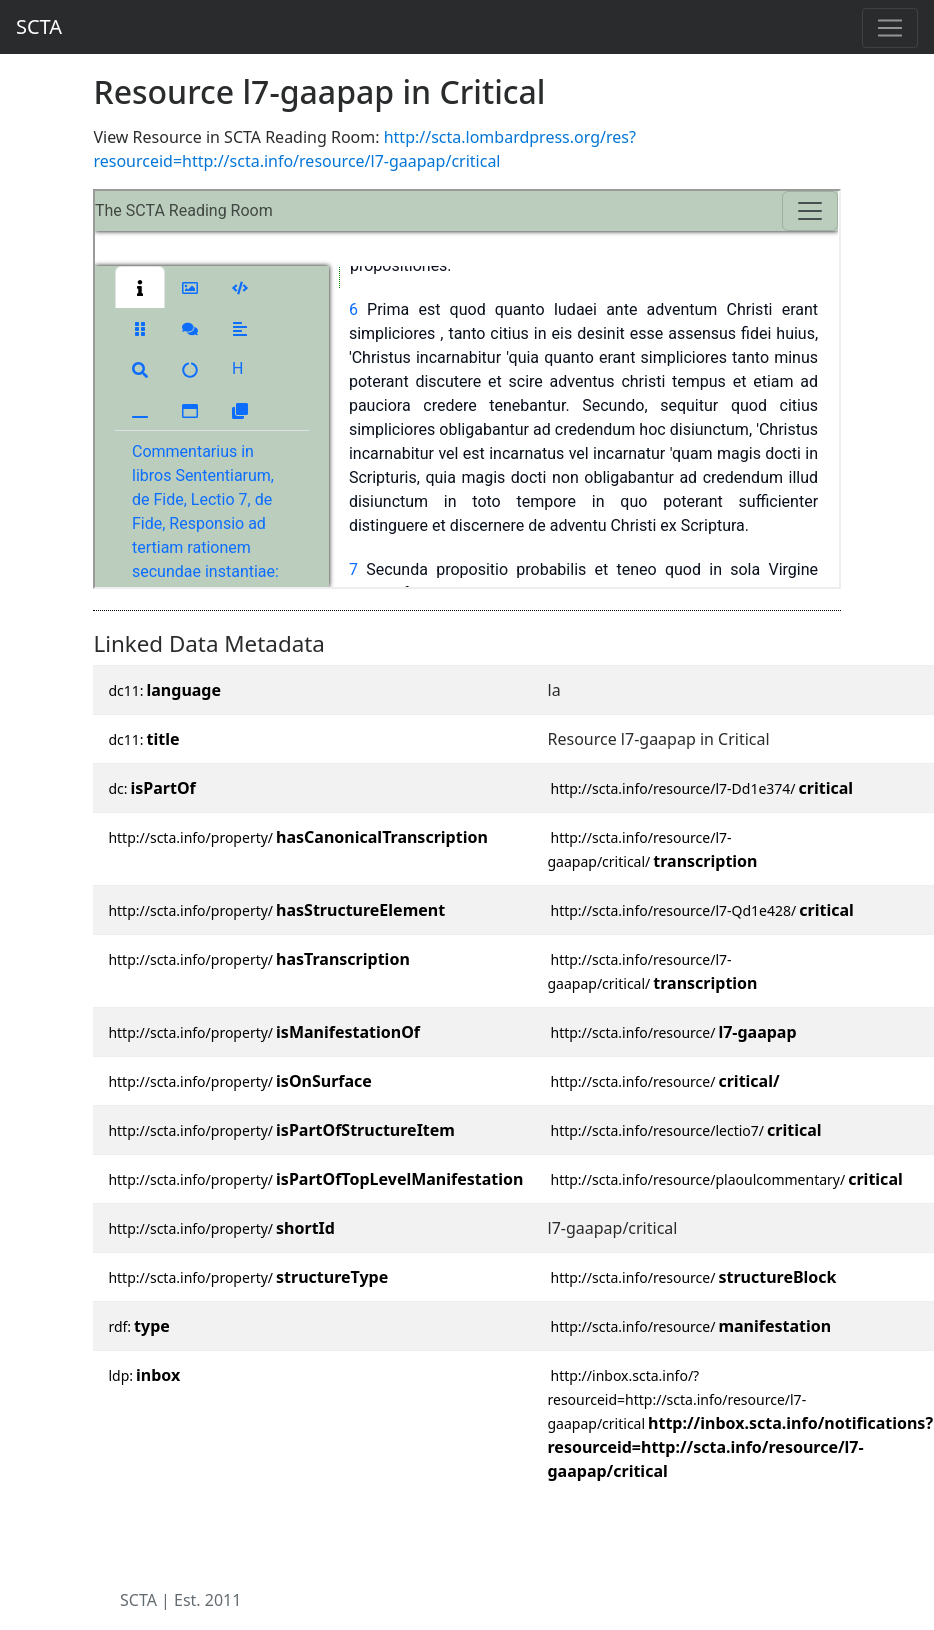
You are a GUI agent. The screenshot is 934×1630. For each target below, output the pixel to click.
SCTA (39, 26)
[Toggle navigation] (890, 28)
